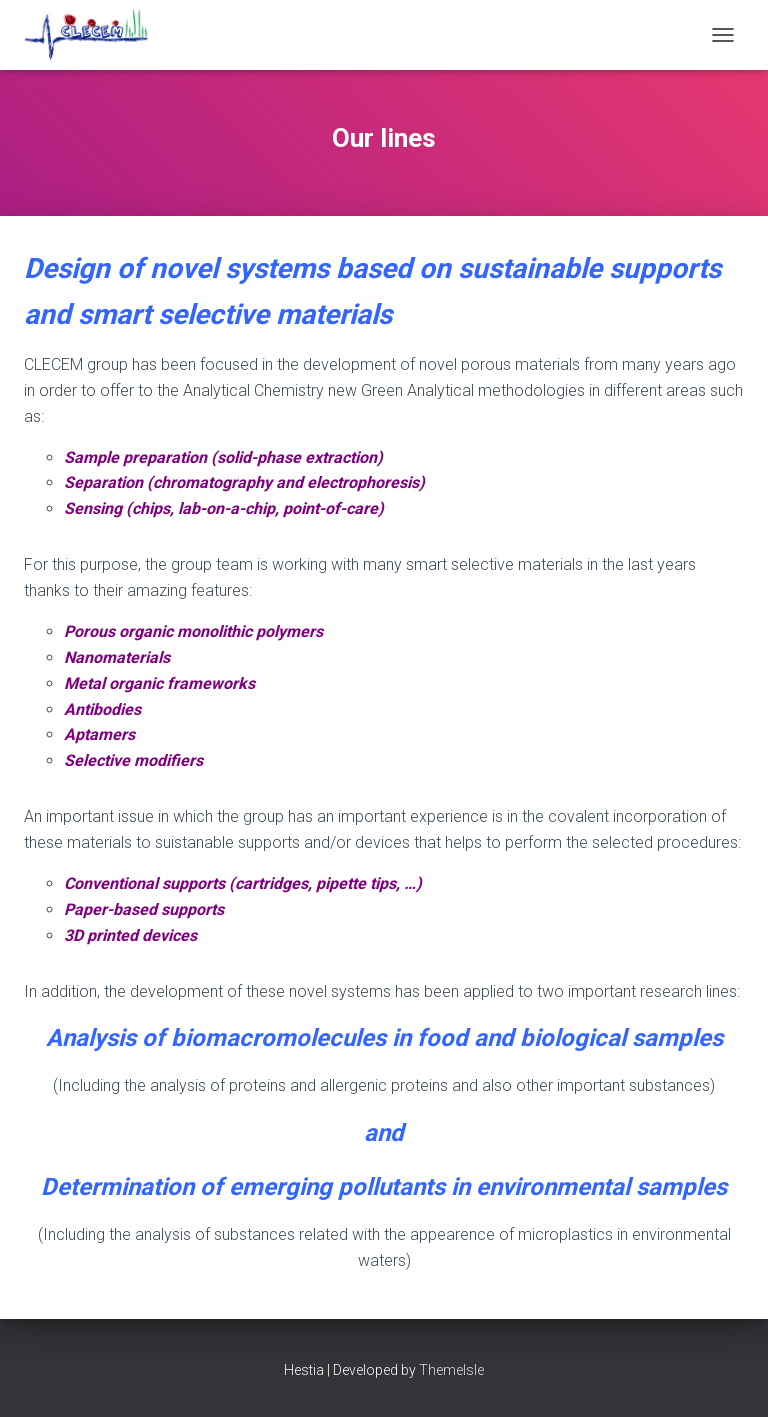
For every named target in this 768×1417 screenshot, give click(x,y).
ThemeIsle (451, 1370)
